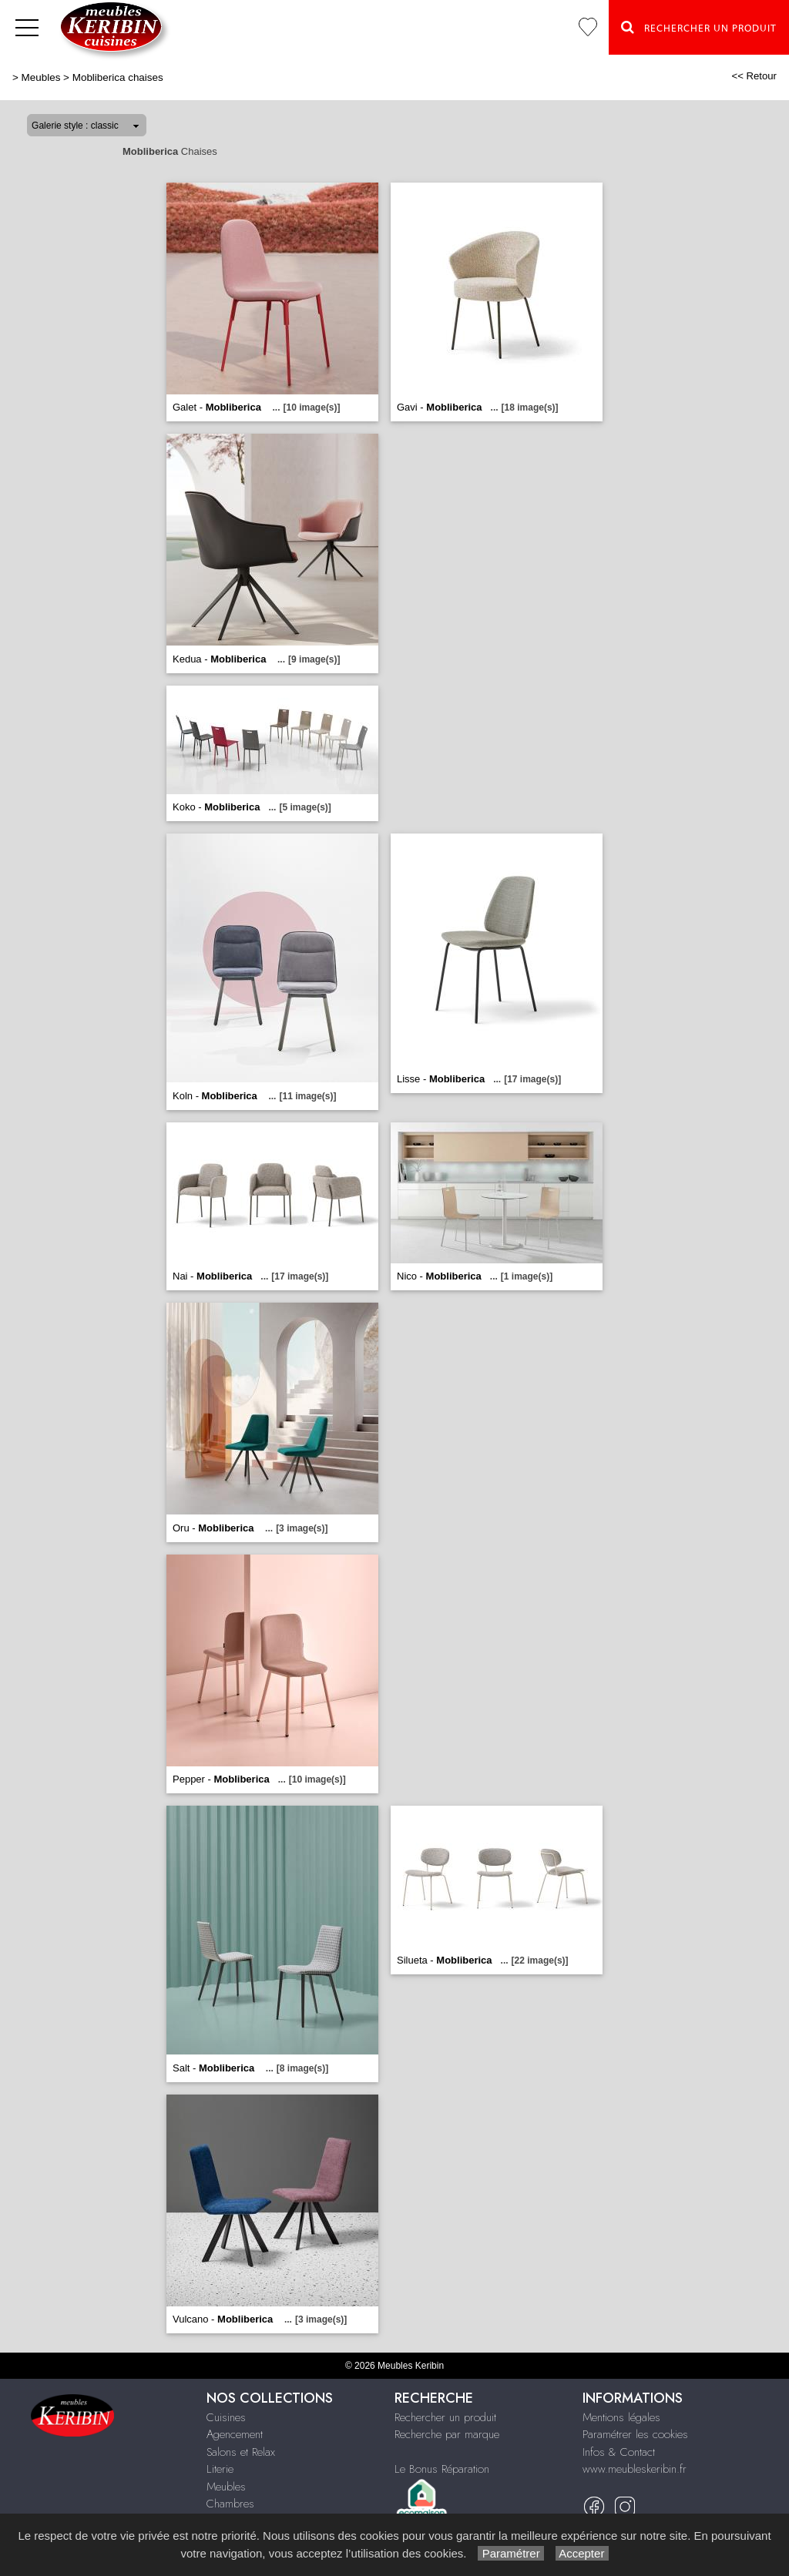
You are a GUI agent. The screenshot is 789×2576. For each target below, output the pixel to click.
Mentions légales (621, 2417)
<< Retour (754, 76)
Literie (219, 2468)
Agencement (234, 2434)
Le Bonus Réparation (441, 2468)
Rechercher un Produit (699, 27)
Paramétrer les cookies (635, 2434)
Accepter (582, 2553)
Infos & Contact (619, 2452)
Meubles (41, 77)
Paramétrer (510, 2553)
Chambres (230, 2503)
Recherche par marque (446, 2434)
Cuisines (226, 2417)
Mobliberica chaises (117, 77)
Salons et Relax (240, 2452)
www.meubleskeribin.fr (635, 2468)
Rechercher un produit (445, 2417)
